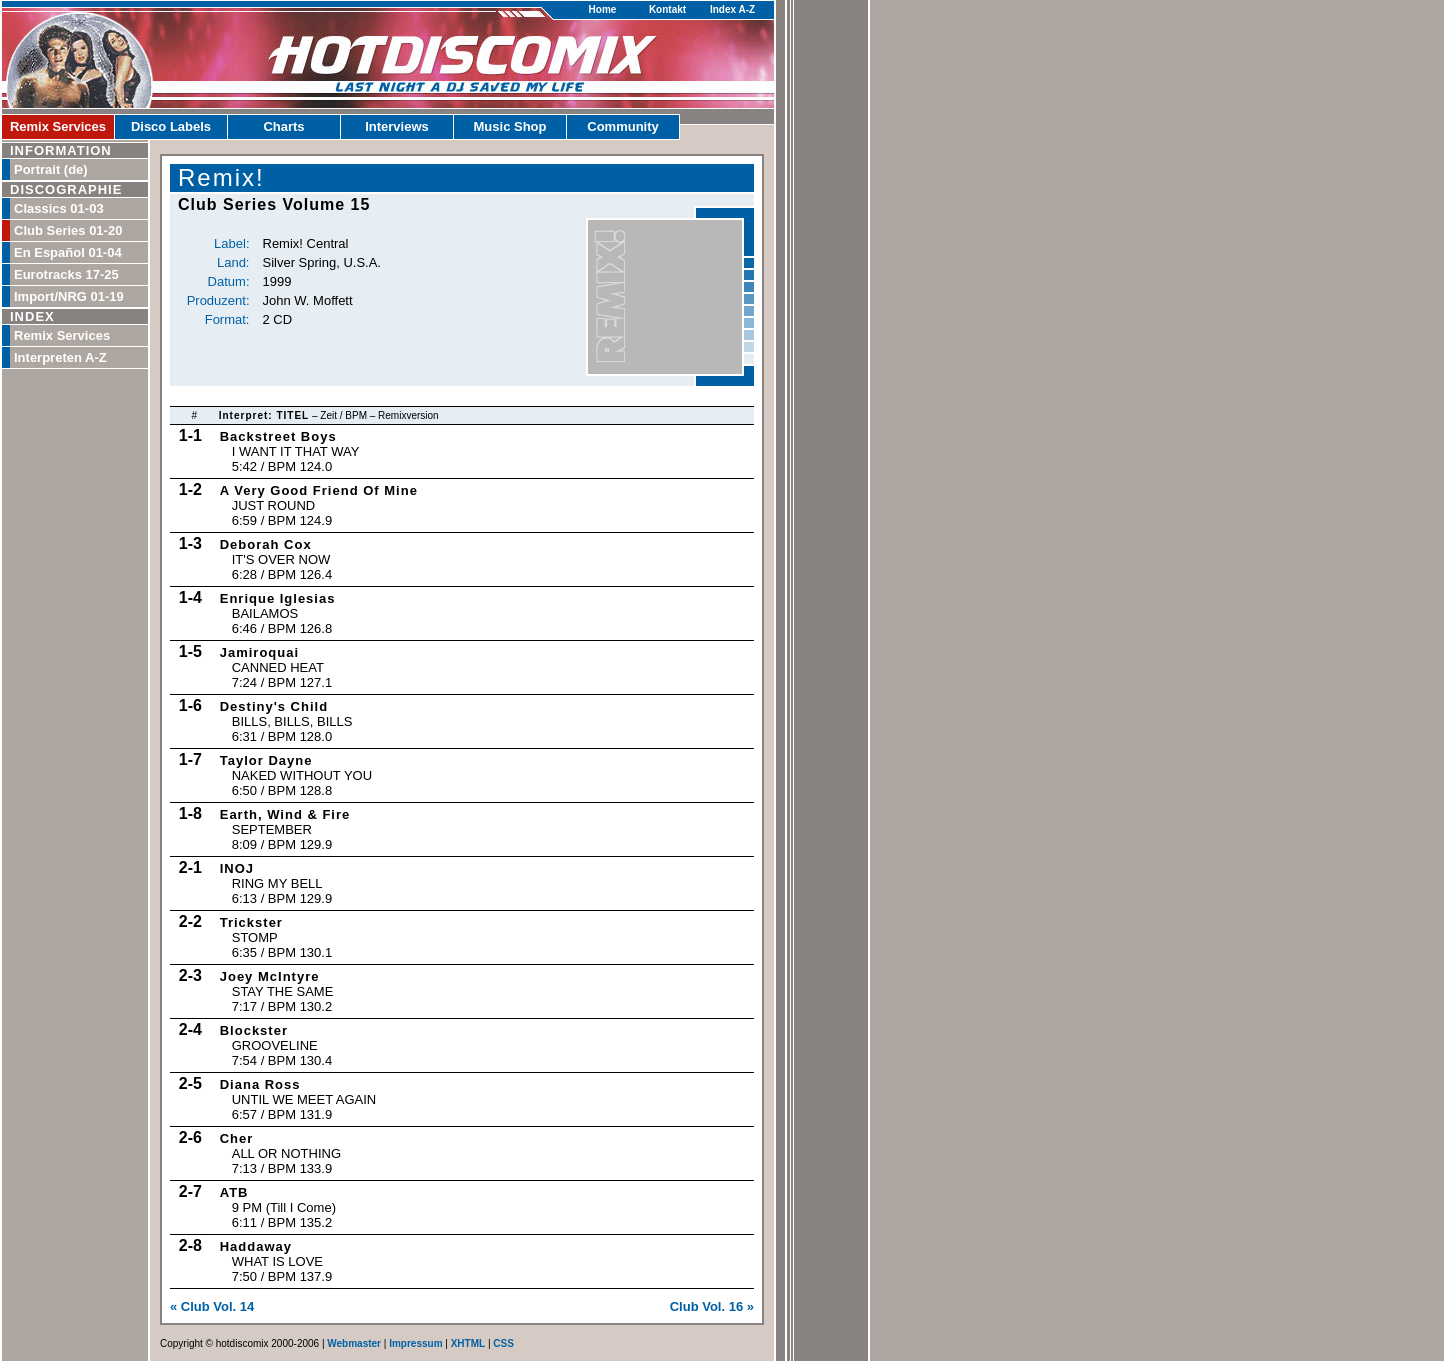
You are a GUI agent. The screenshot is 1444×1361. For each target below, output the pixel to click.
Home (603, 9)
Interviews (397, 126)
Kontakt (667, 9)
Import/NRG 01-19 (69, 296)
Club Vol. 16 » (712, 1306)
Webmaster (354, 1343)
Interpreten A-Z (60, 357)
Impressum (415, 1343)
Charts (283, 126)
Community (623, 126)
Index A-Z (732, 9)
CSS (503, 1343)
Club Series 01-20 (68, 230)
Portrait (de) (51, 169)
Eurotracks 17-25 (66, 274)
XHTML (468, 1343)
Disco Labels (171, 126)
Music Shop (510, 126)
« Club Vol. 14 (212, 1306)
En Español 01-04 (68, 252)
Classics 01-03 (59, 208)
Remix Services (58, 126)
